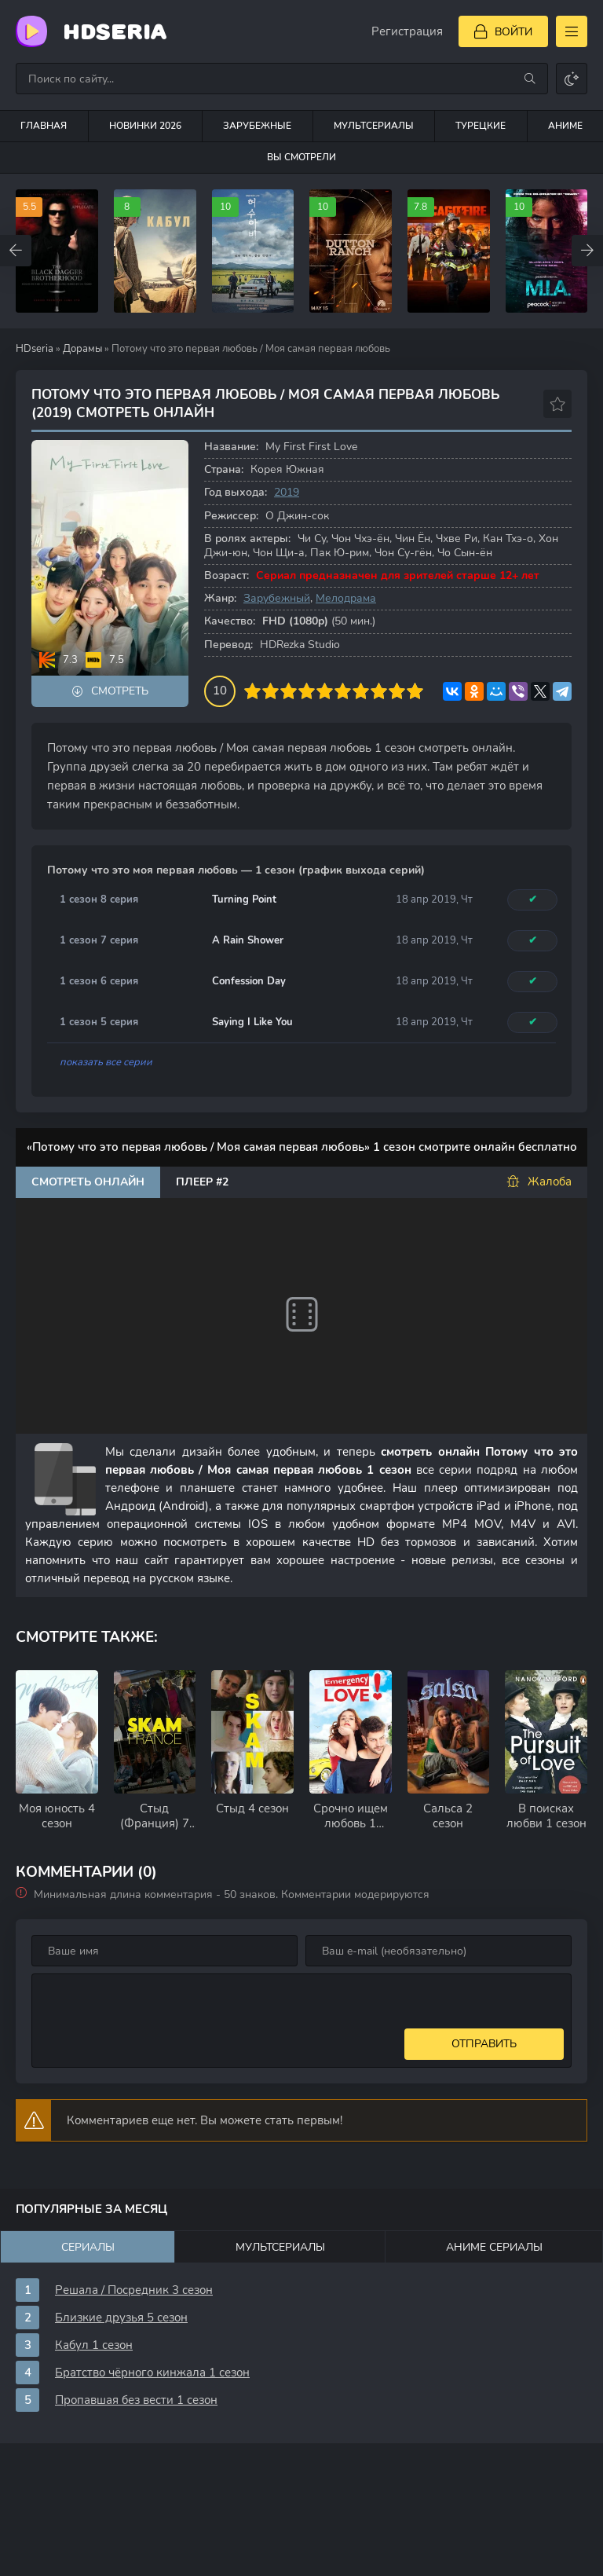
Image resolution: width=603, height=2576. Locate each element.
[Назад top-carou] (15, 250)
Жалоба (539, 1182)
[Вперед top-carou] (587, 250)
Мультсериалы (374, 125)
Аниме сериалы (494, 2247)
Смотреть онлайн (87, 1181)
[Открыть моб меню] (571, 31)
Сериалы (88, 2247)
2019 (286, 492)
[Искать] (530, 78)
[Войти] (503, 31)
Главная (43, 125)
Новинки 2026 (145, 125)
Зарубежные (257, 125)
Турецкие (480, 125)
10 (415, 691)
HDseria (114, 31)
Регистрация (407, 31)
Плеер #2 (202, 1181)
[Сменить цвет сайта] (571, 78)
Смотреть (119, 690)
